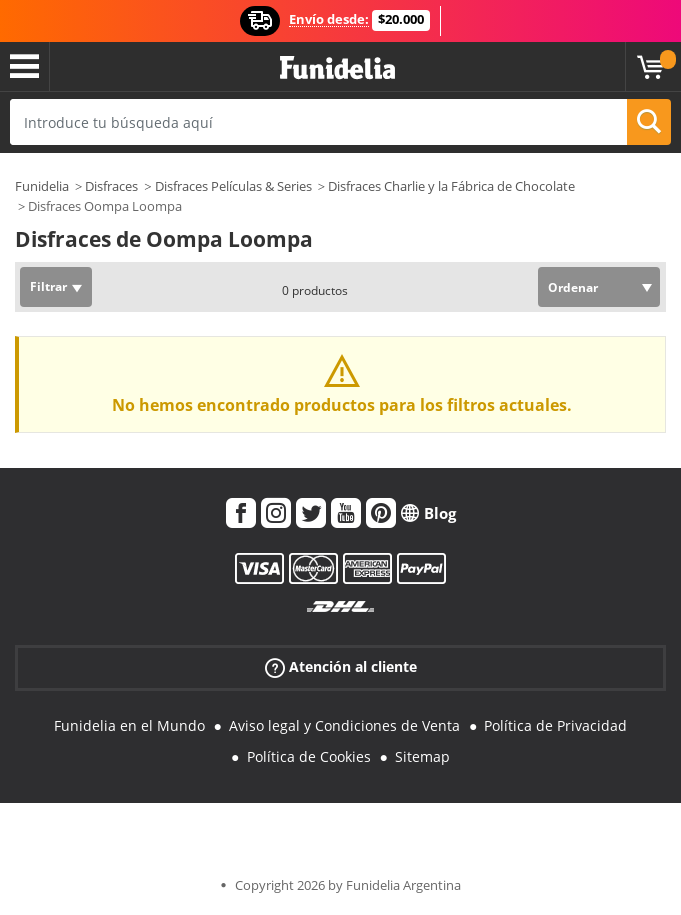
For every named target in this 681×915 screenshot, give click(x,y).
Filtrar (48, 286)
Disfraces (111, 186)
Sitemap (422, 756)
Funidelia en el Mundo (129, 725)
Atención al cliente (341, 667)
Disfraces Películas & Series (233, 186)
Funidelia (42, 186)
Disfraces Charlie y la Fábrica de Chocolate (451, 186)
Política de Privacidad (555, 725)
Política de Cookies (309, 756)
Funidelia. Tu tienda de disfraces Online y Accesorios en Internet (337, 68)
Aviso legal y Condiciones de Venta (344, 725)
